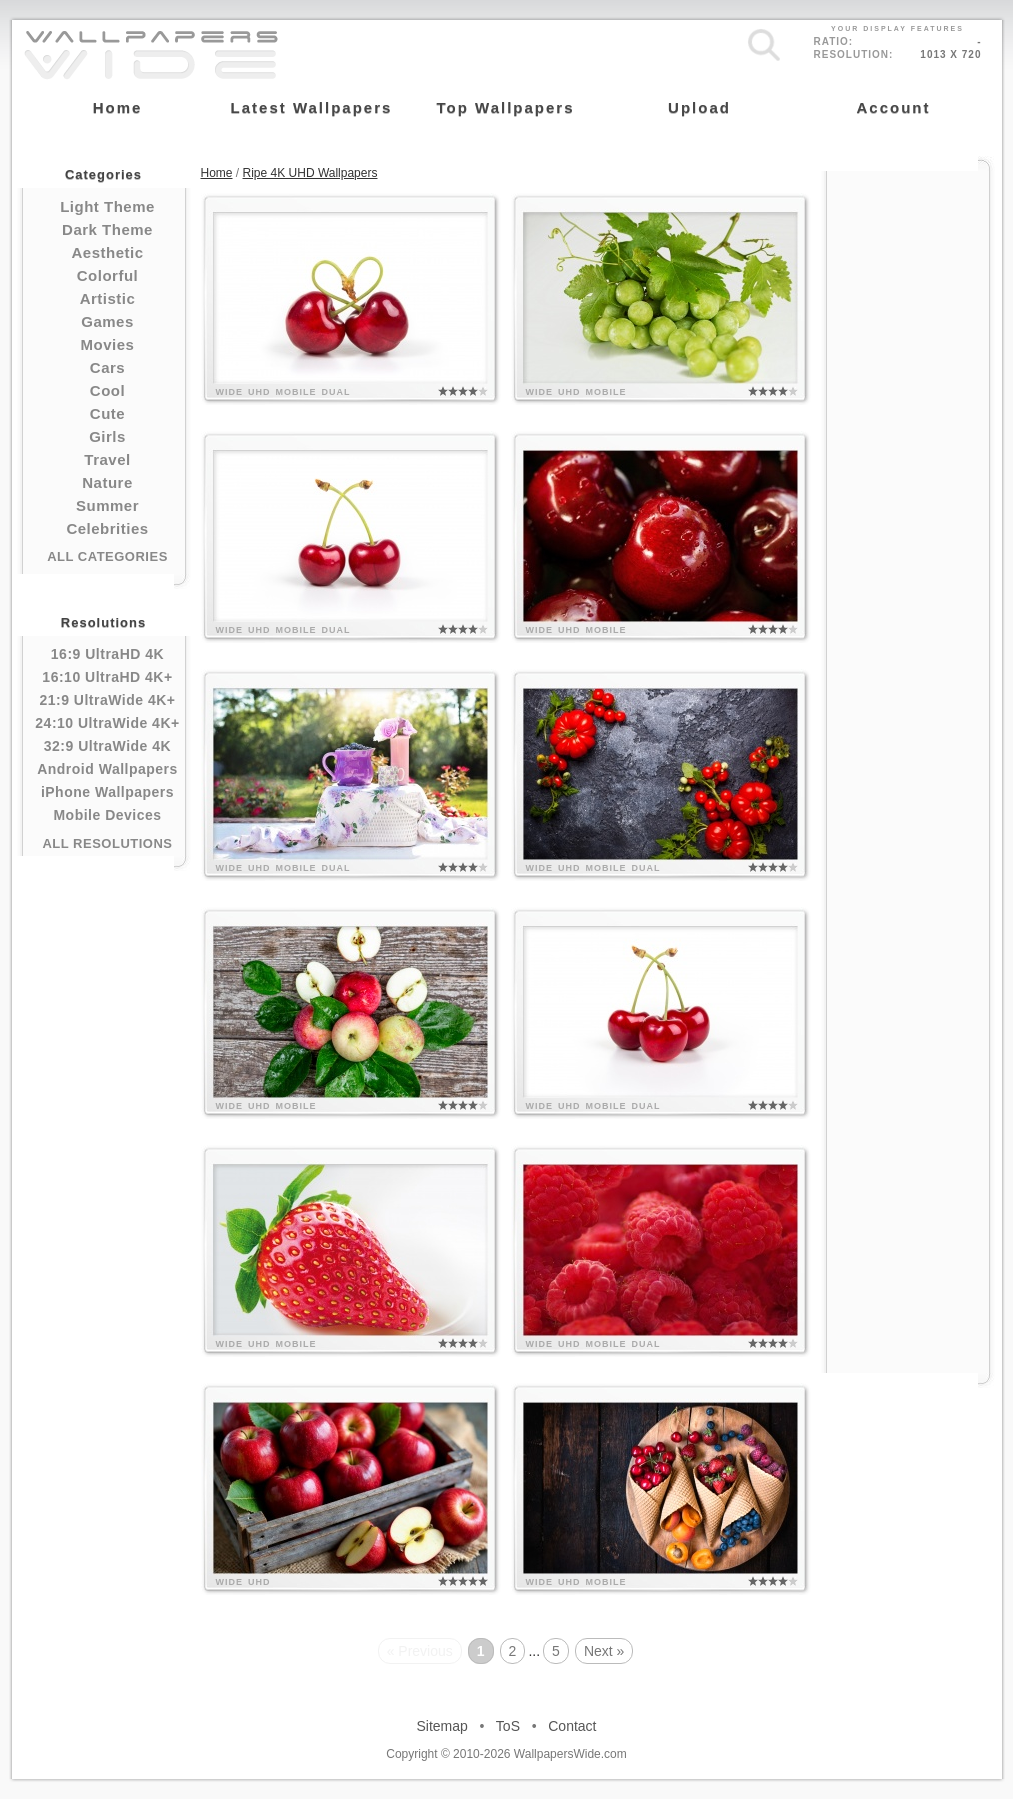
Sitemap (442, 1726)
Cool (107, 390)
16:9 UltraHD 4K (107, 654)
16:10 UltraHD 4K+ (107, 677)
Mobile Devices (107, 815)
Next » (604, 1651)
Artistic (108, 298)
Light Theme (107, 206)
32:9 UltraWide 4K (107, 746)
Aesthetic (107, 252)
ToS (508, 1726)
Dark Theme (107, 229)
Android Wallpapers (107, 769)
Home (217, 173)
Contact (572, 1726)
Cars (107, 367)
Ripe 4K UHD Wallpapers (310, 173)
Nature (107, 482)
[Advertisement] (908, 472)
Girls (107, 436)
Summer (107, 505)
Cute (107, 413)
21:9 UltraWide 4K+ (107, 700)
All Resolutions (107, 843)
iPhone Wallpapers (107, 792)
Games (107, 321)
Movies (108, 344)
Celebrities (107, 528)
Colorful (108, 275)
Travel (107, 459)
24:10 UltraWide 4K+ (107, 723)
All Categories (107, 556)
